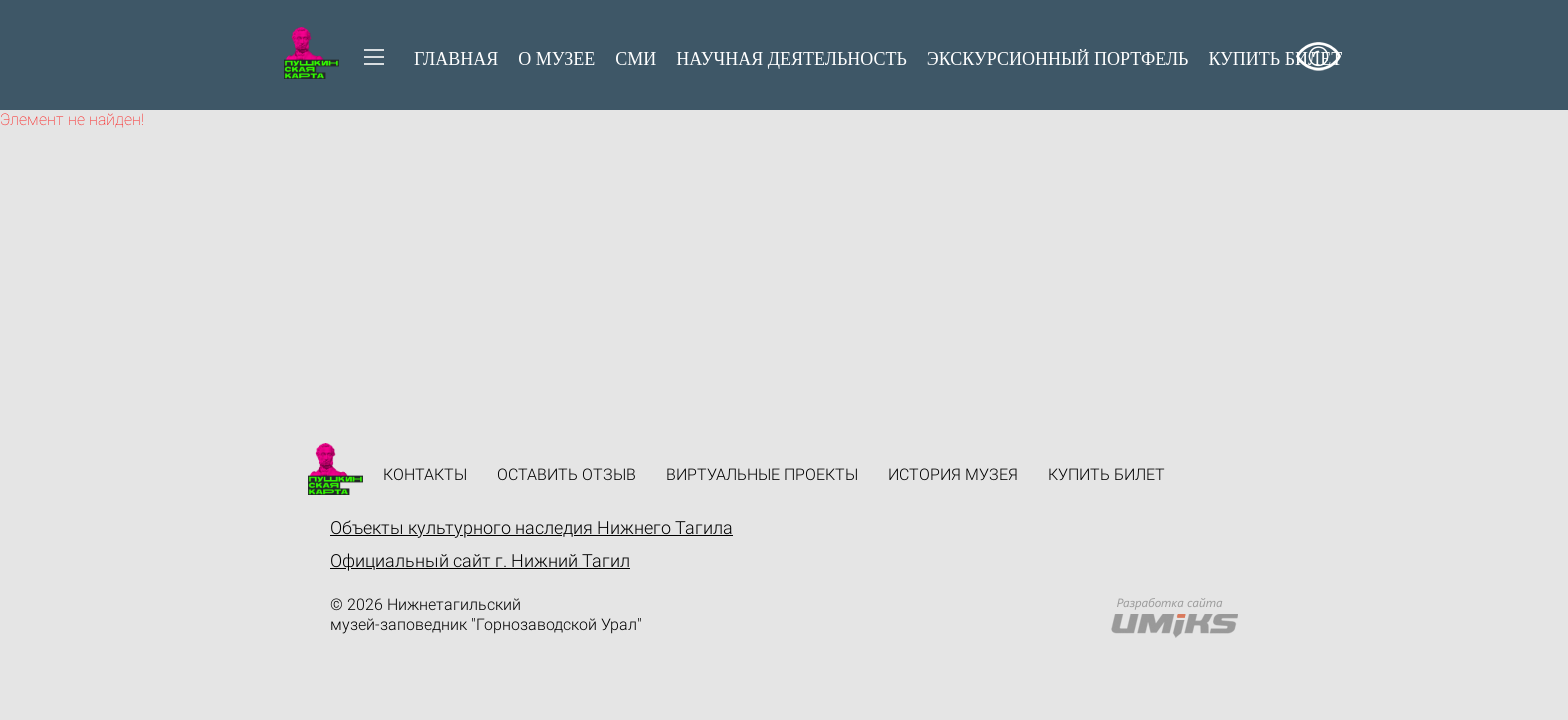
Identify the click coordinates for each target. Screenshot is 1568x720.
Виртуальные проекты (762, 474)
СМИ (635, 59)
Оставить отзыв (566, 474)
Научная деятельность (791, 59)
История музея (953, 474)
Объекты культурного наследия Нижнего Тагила (531, 527)
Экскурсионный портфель (1058, 59)
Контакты (425, 474)
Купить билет (1106, 474)
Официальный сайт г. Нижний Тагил (480, 560)
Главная (456, 59)
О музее (556, 59)
